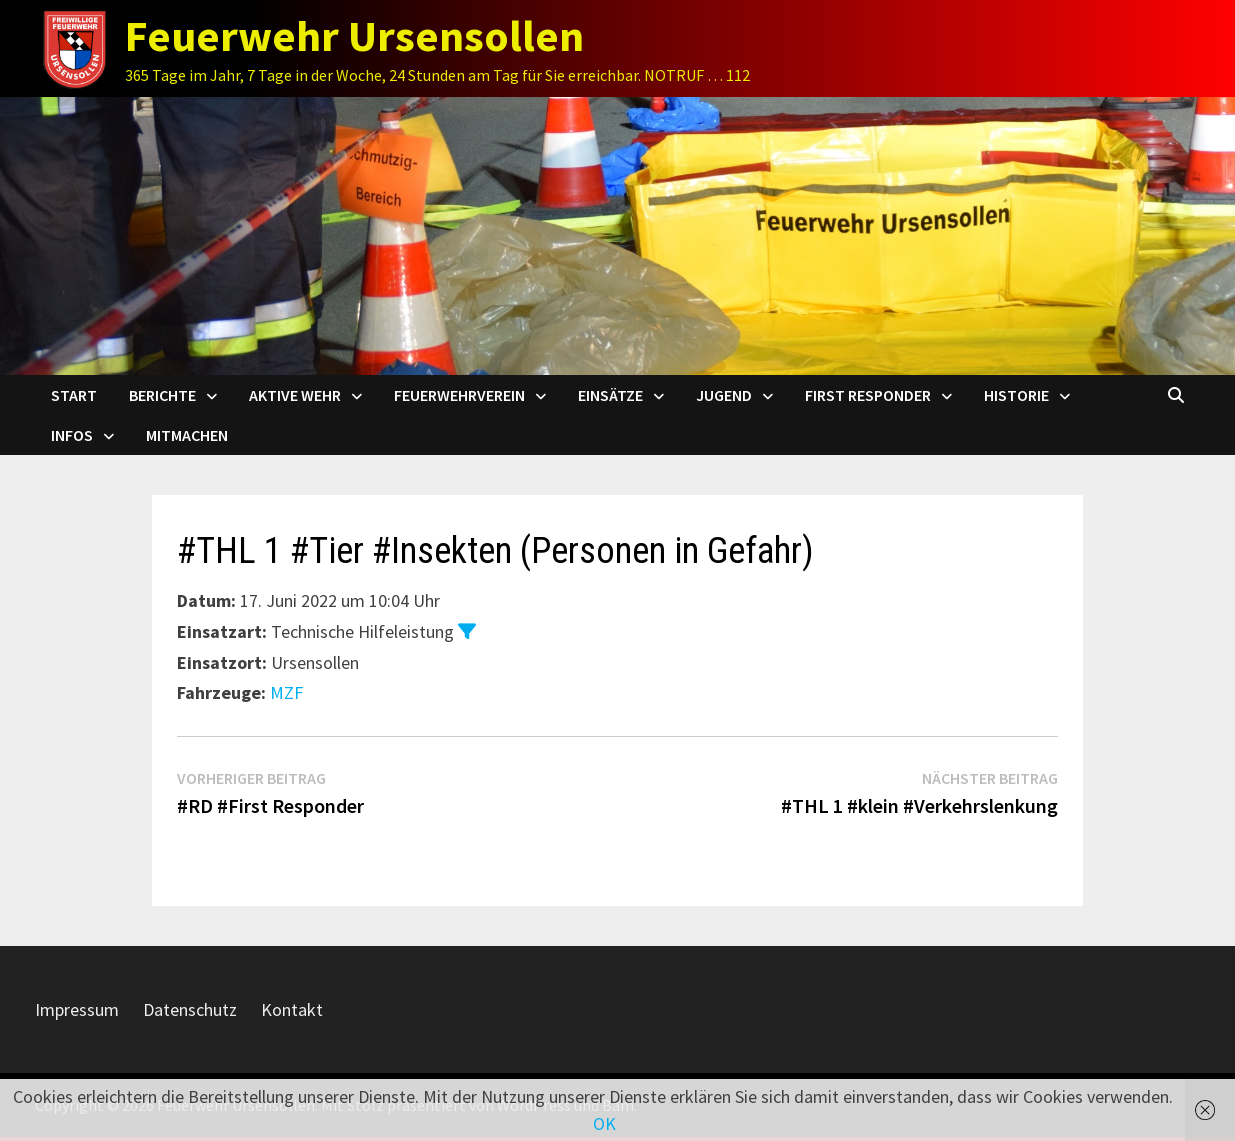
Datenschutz (190, 1009)
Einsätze (610, 395)
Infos (72, 435)
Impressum (77, 1009)
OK (604, 1123)
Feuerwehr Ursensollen (354, 35)
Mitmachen (187, 435)
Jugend (724, 395)
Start (74, 395)
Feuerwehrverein (459, 395)
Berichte (162, 395)
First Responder (868, 395)
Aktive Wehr (295, 395)
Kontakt (292, 1009)
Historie (1016, 395)
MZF (286, 692)
